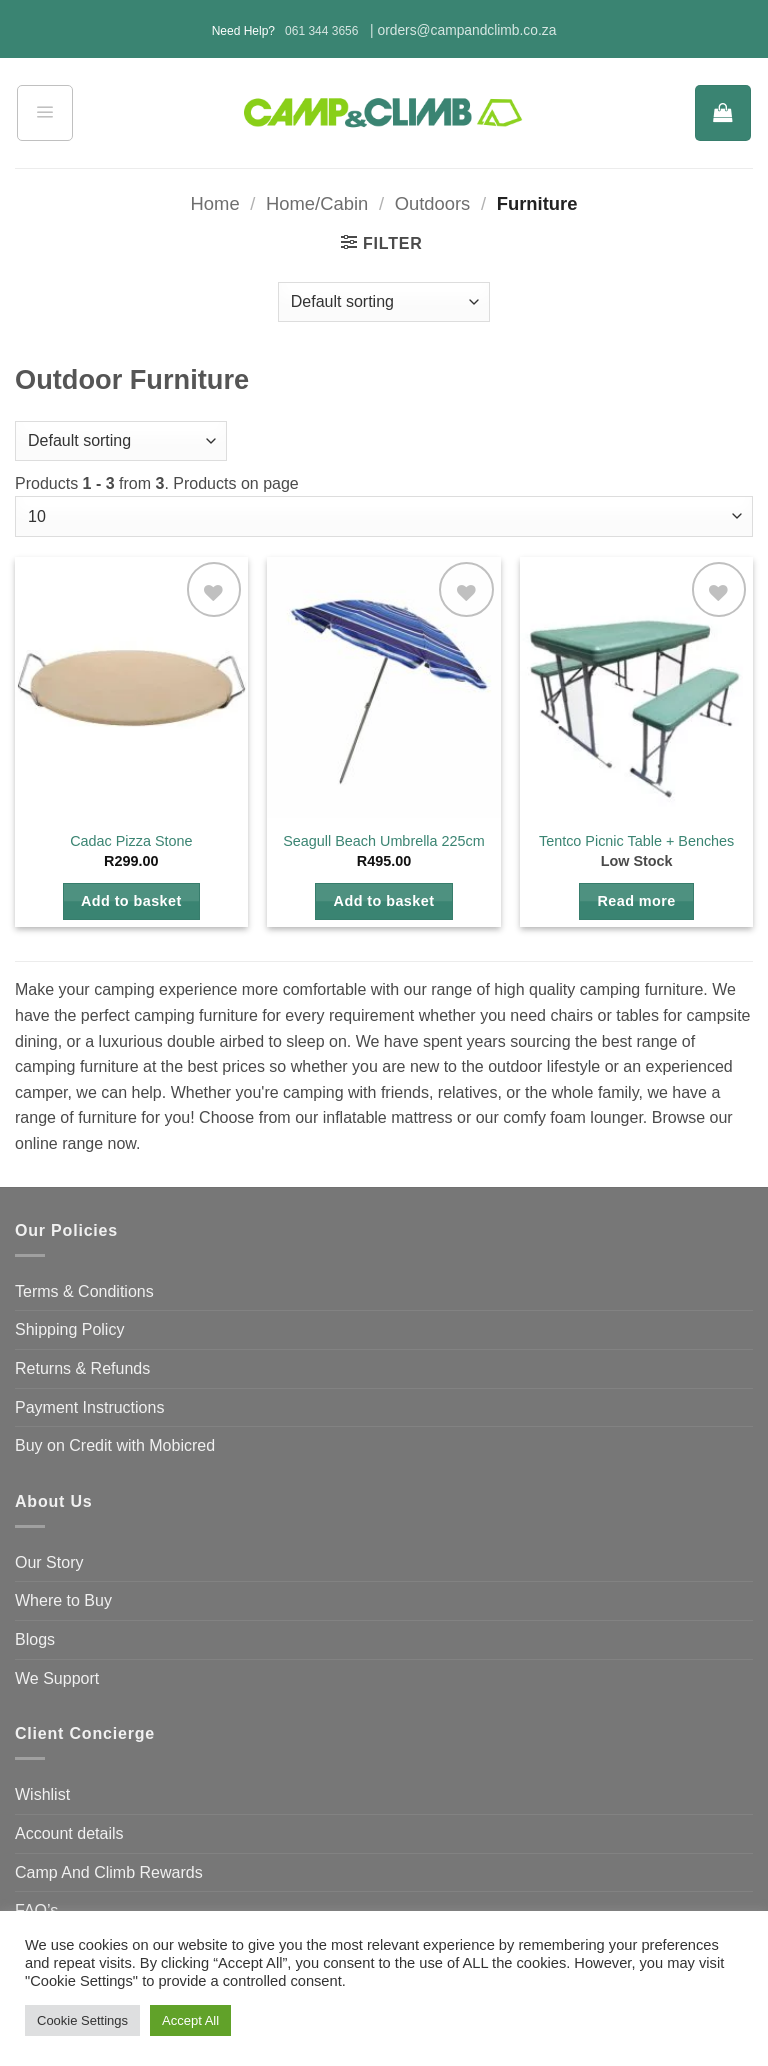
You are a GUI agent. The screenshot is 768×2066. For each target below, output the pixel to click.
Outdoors (433, 203)
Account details (69, 1833)
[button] (45, 113)
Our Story (49, 1562)
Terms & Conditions (84, 1291)
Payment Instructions (89, 1407)
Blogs (35, 1639)
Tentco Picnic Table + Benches (636, 841)
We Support (57, 1678)
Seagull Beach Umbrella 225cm (384, 841)
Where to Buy (63, 1600)
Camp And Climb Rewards (109, 1872)
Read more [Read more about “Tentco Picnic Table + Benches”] (637, 901)
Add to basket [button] (131, 901)
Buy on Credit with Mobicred (115, 1445)
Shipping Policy (69, 1329)
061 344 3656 (321, 31)
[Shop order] (384, 302)
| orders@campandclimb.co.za (463, 30)
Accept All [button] (190, 2020)
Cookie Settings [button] (82, 2020)
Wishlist (42, 1794)
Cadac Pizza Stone (131, 841)
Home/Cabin (317, 203)
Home (215, 203)
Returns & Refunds (82, 1368)
